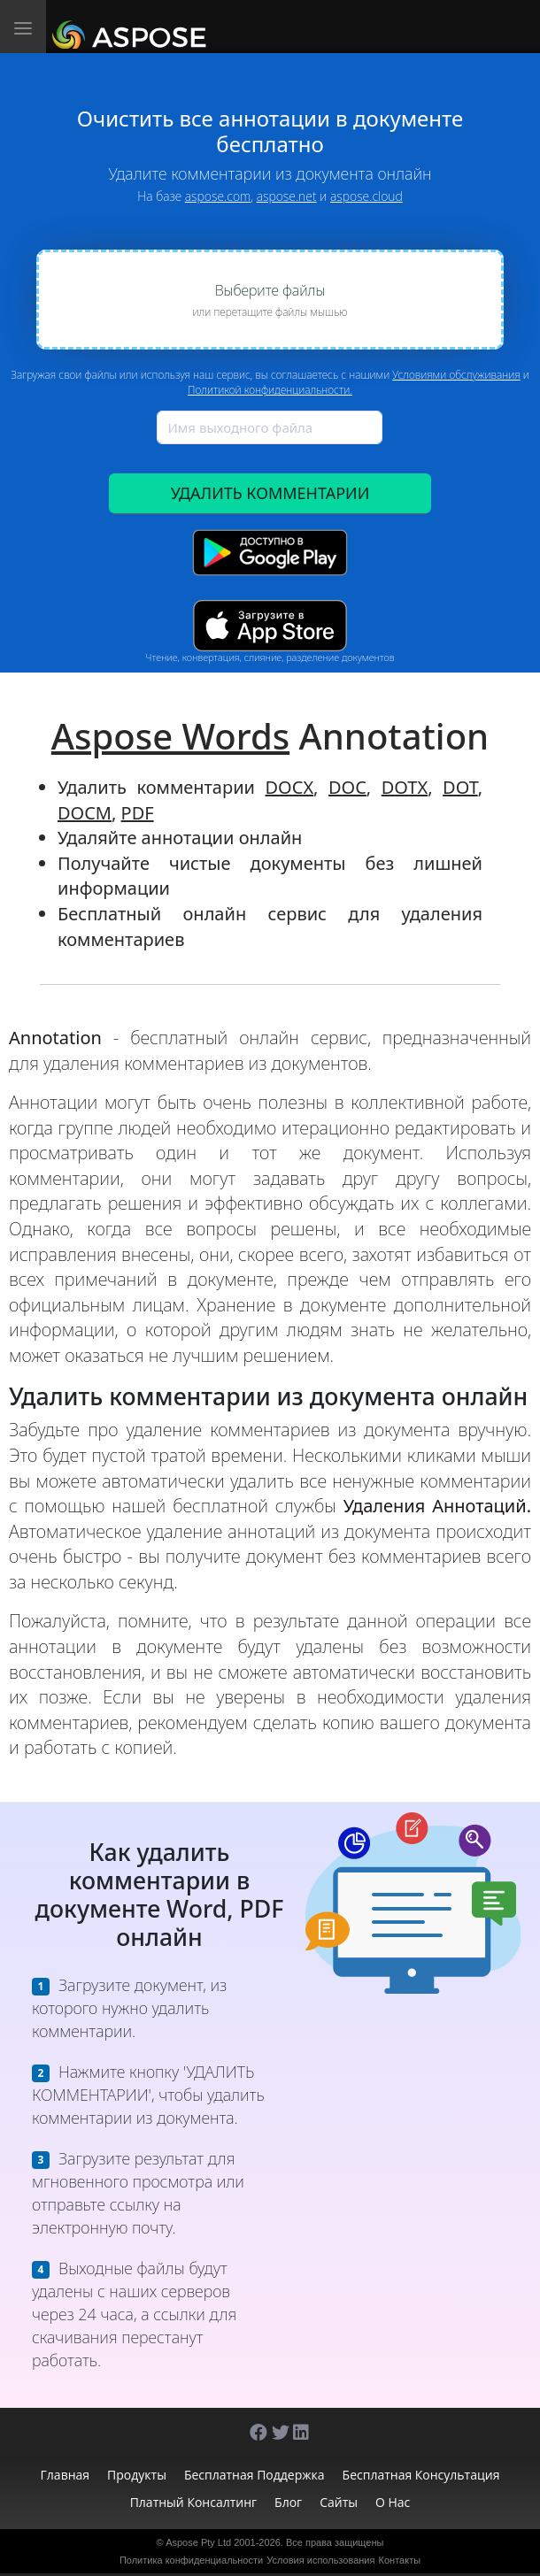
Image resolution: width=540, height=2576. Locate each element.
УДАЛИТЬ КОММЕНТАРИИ (270, 493)
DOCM (85, 813)
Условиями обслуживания (456, 374)
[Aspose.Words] (132, 26)
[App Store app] (270, 625)
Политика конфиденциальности (191, 2560)
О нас (392, 2502)
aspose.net (287, 196)
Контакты (400, 2560)
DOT (460, 787)
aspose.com (218, 196)
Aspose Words (170, 735)
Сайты (339, 2502)
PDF (137, 813)
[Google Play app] (270, 553)
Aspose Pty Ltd (198, 2542)
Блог (288, 2502)
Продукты (136, 2474)
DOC (347, 787)
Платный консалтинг (193, 2502)
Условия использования (320, 2560)
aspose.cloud (366, 196)
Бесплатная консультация (421, 2474)
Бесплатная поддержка (254, 2474)
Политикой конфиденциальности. (270, 389)
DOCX (290, 787)
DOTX (405, 787)
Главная (65, 2474)
